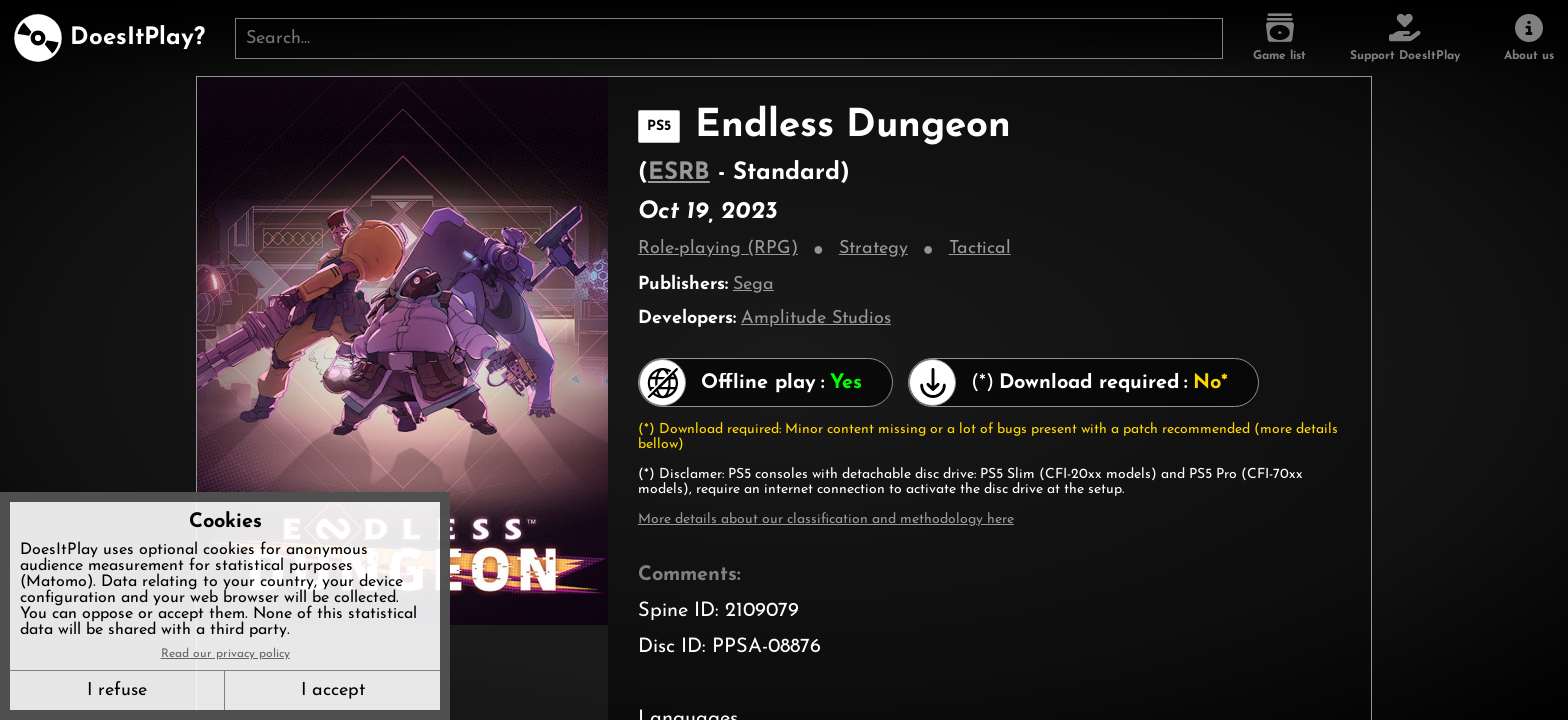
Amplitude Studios (816, 318)
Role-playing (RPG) (718, 248)
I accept (333, 690)
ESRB (679, 173)
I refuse (117, 690)
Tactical (980, 248)
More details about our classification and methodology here (826, 519)
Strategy (873, 248)
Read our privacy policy (225, 654)
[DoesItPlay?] (109, 38)
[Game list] (1279, 38)
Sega (753, 284)
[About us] (1529, 38)
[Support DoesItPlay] (1405, 38)
